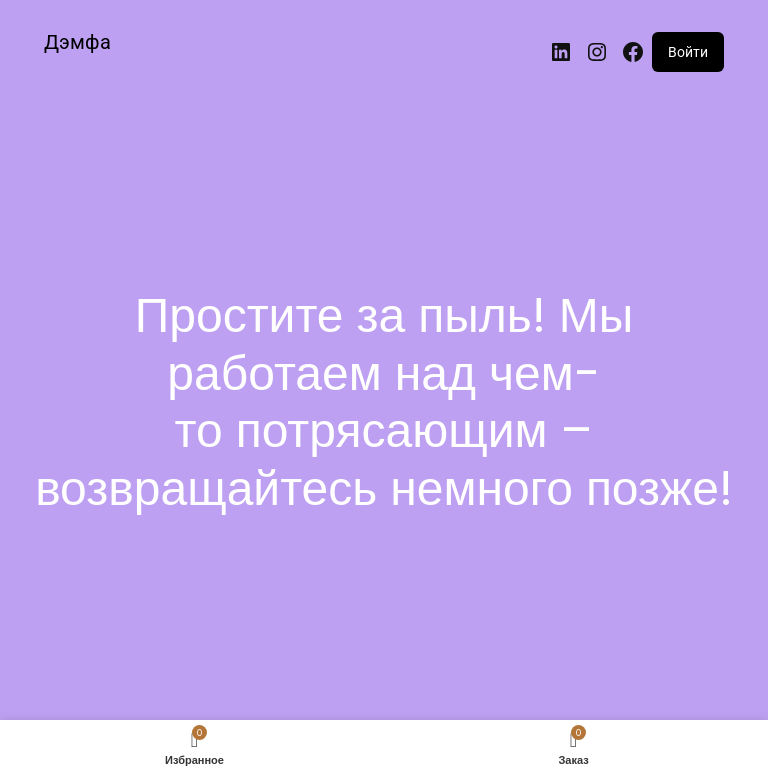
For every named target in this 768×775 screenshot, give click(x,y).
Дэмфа (77, 42)
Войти (688, 52)
